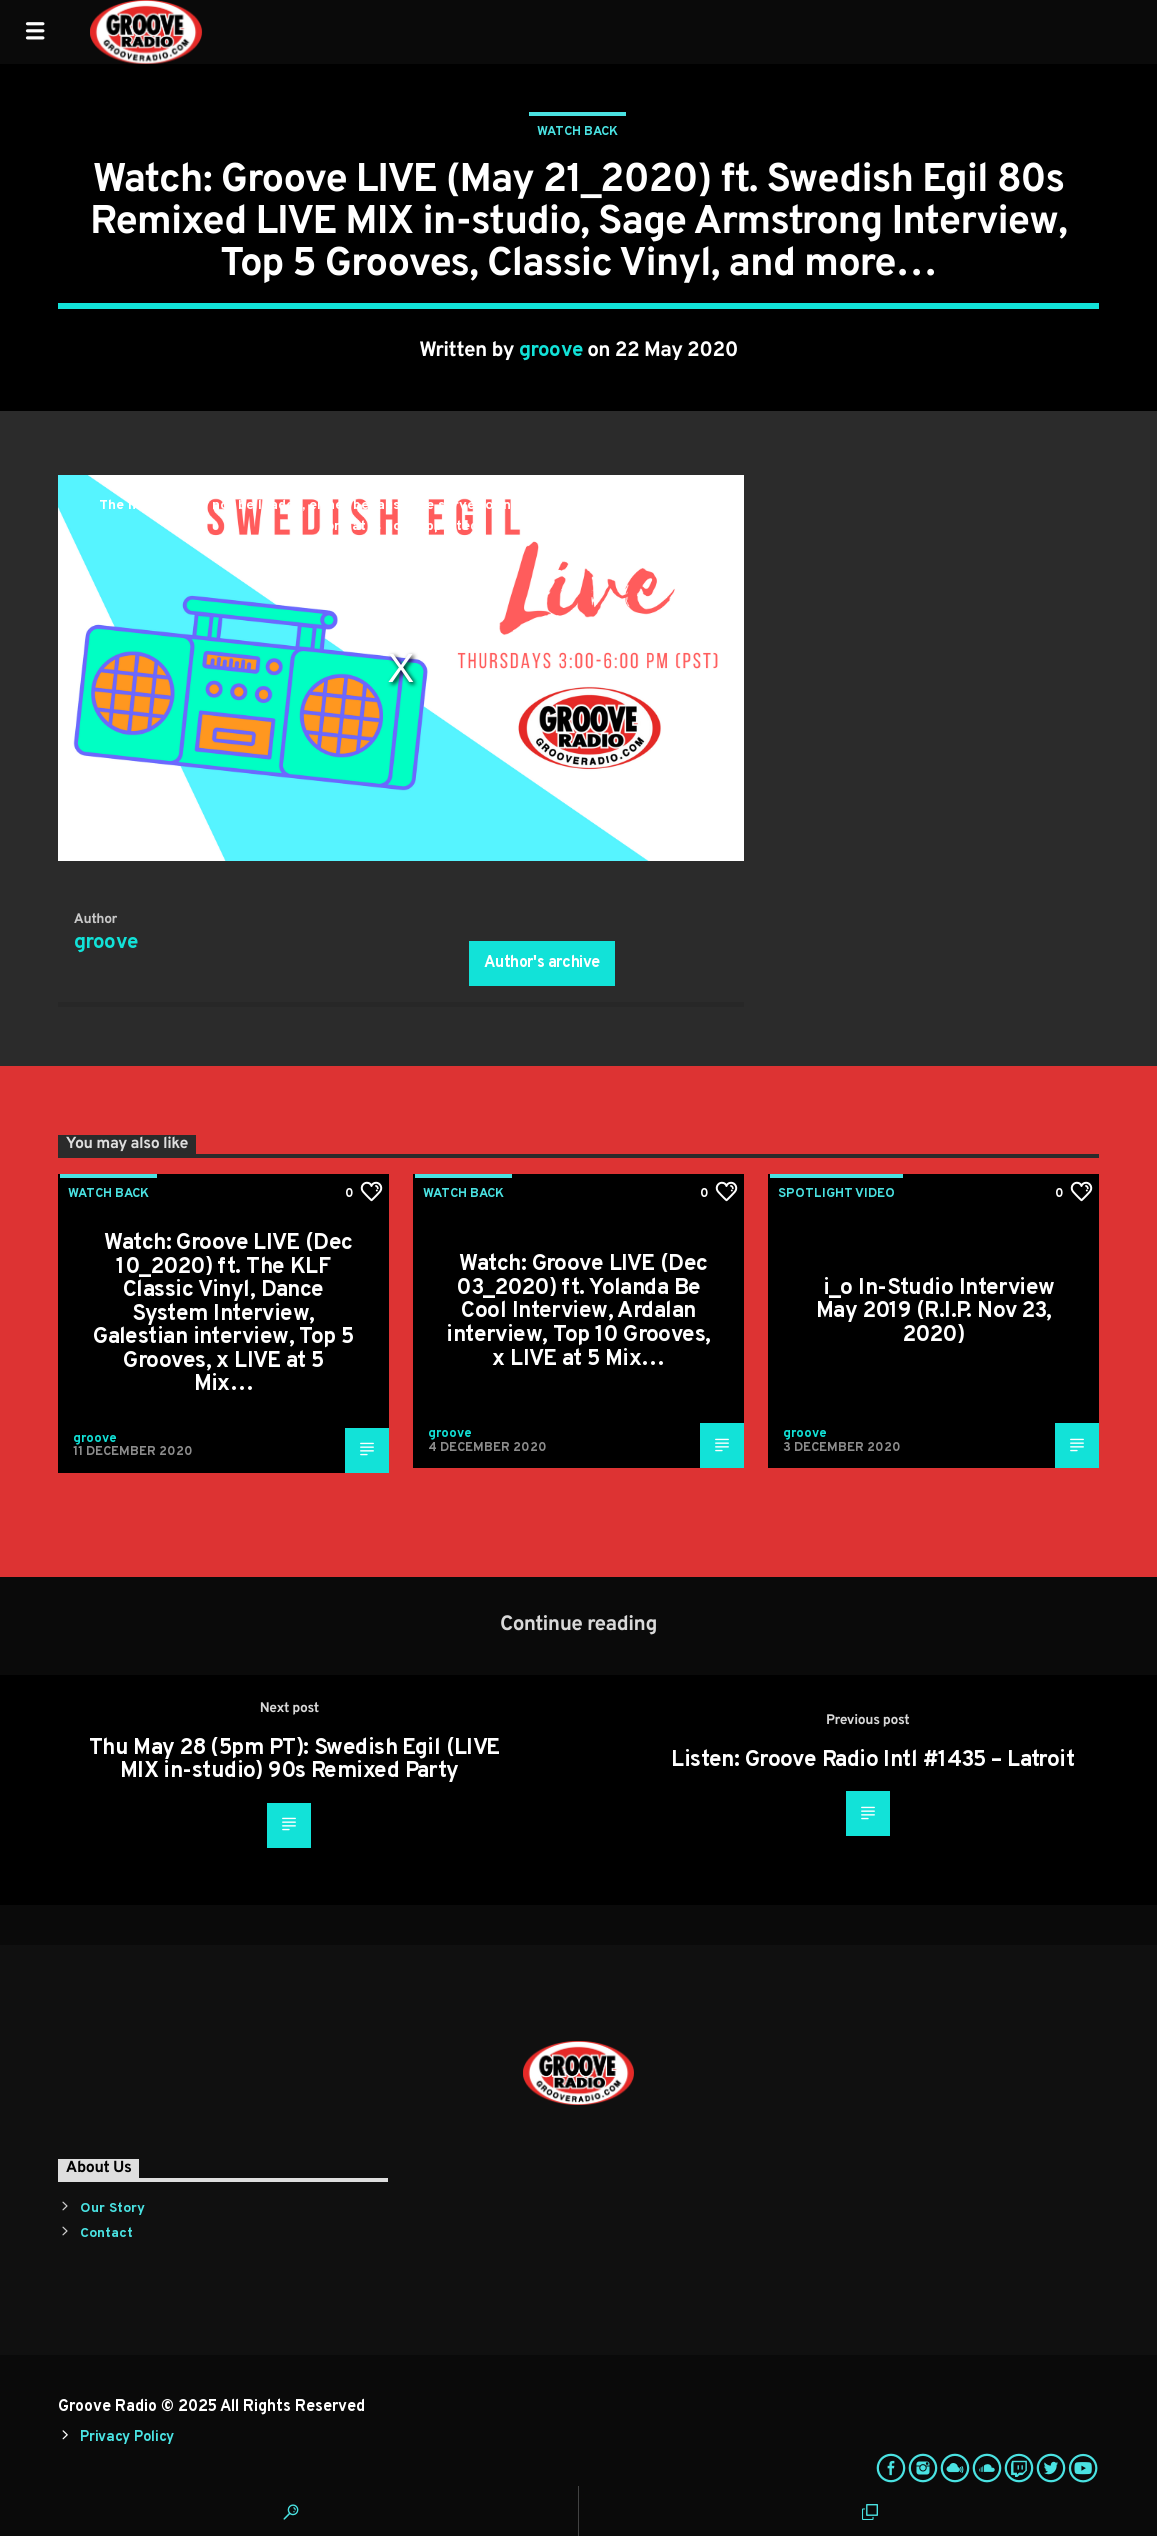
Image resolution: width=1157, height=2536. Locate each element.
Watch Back (577, 132)
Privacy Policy (127, 2437)
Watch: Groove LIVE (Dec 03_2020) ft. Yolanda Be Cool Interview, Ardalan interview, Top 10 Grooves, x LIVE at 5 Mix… (578, 1311)
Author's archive (542, 963)
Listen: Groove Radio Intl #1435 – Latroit (872, 1760)
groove (551, 351)
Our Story (112, 2208)
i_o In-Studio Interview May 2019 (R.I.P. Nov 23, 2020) (935, 1312)
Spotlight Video (836, 1194)
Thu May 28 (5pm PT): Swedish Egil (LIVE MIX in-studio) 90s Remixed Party (294, 1760)
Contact (106, 2233)
